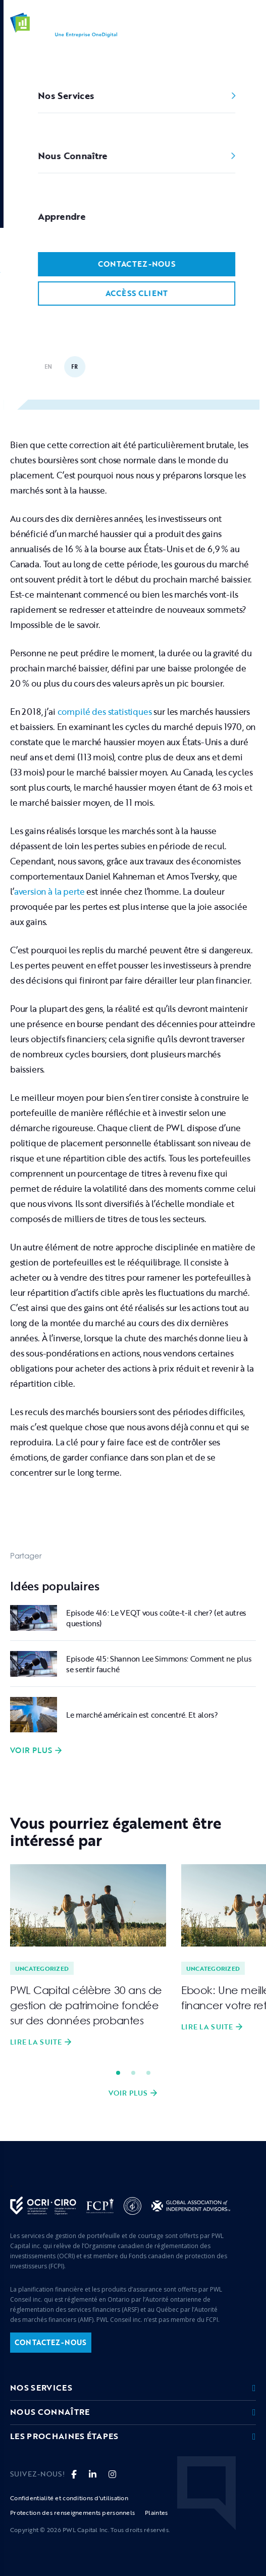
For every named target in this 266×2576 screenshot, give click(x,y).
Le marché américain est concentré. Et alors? (142, 1714)
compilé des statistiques (105, 711)
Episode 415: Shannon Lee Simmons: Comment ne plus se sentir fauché (158, 1664)
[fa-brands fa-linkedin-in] (92, 2474)
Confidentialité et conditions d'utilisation (69, 2497)
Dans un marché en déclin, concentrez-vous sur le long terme (114, 272)
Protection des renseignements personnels (72, 2512)
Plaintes (156, 2512)
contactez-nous (51, 2342)
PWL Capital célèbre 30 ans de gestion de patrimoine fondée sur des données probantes (86, 2005)
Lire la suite (36, 2042)
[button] (250, 25)
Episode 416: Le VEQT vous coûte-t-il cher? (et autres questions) (156, 1618)
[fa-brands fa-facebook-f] (74, 2474)
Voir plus (31, 1750)
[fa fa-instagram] (112, 2474)
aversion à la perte (49, 891)
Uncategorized (86, 252)
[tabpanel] (88, 1956)
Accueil (23, 252)
